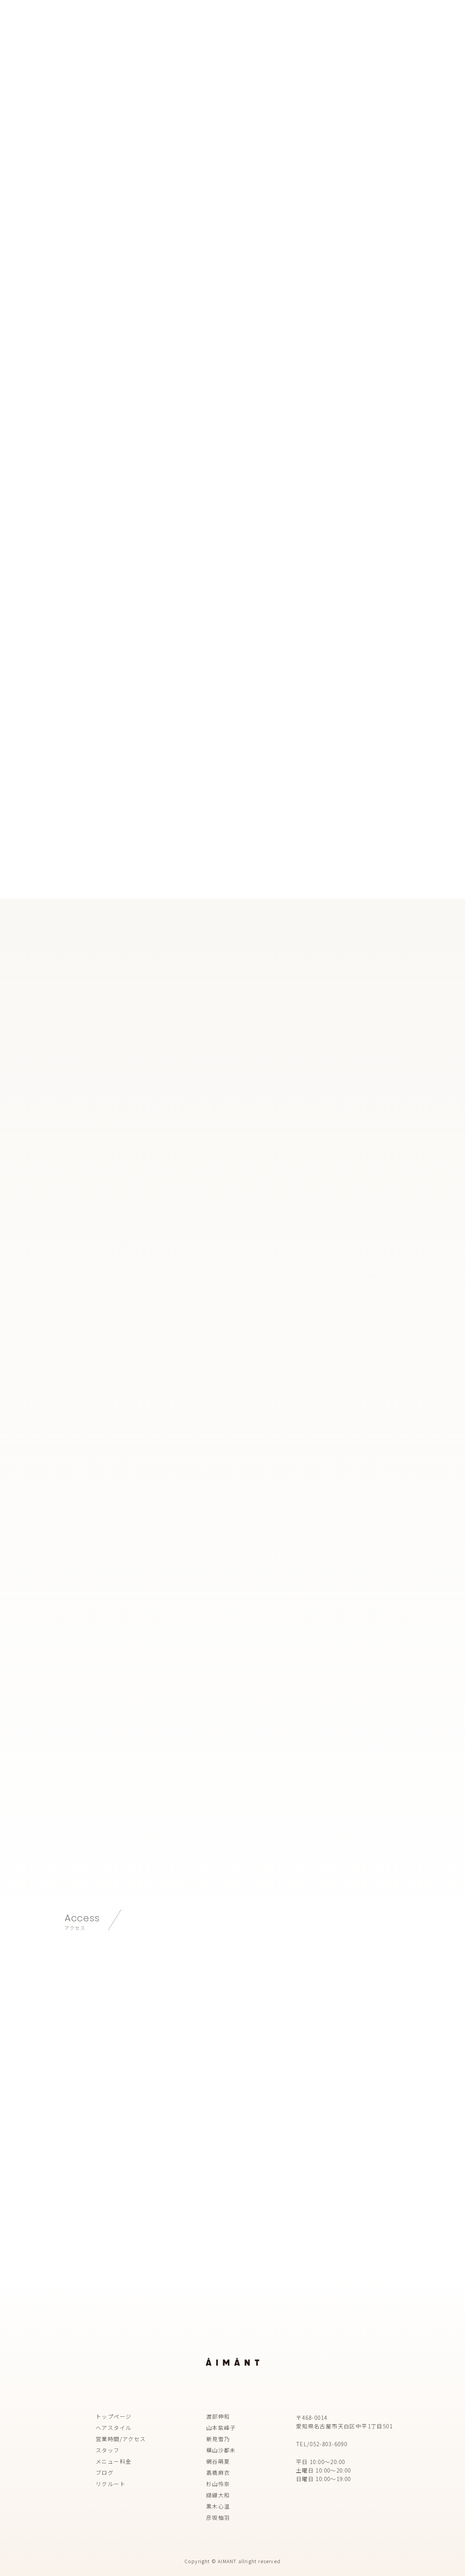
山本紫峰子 (221, 2427)
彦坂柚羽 (218, 2517)
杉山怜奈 (218, 2484)
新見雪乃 (218, 2439)
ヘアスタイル (113, 2427)
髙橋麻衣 (218, 2472)
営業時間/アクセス (121, 2439)
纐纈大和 (218, 2495)
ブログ (105, 2472)
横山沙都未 (221, 2450)
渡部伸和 (218, 2416)
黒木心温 (218, 2506)
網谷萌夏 (218, 2461)
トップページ (113, 2416)
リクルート (111, 2484)
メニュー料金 (113, 2461)
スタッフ (108, 2450)
